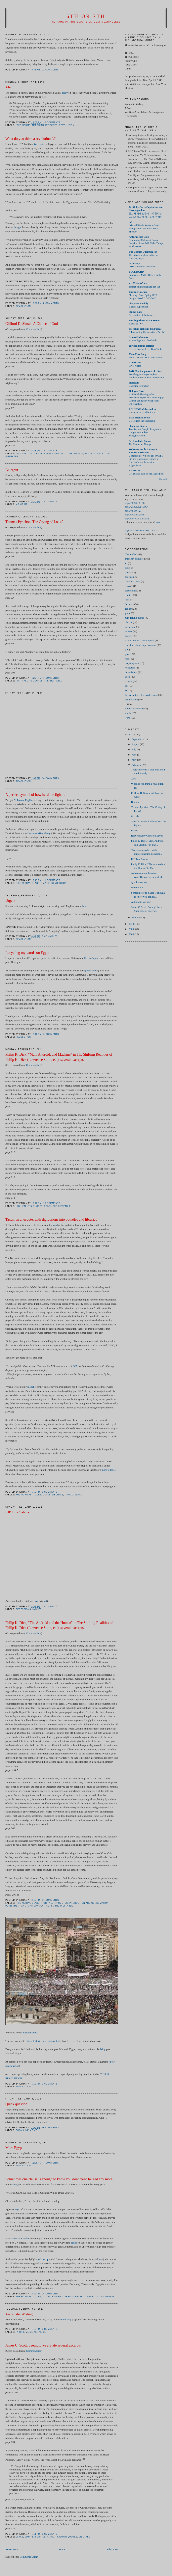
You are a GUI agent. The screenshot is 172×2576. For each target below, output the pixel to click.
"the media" (23, 125)
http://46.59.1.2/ (133, 510)
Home (62, 2549)
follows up (42, 2259)
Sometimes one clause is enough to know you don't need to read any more (58, 2179)
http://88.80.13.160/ (135, 502)
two (36, 143)
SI (126, 690)
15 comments (50, 2294)
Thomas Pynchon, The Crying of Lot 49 (34, 522)
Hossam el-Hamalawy (39, 833)
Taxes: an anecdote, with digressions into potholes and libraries (51, 1219)
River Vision (135, 365)
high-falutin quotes (29, 454)
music (43, 2332)
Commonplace (33, 329)
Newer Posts (11, 2549)
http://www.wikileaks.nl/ (137, 518)
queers (128, 654)
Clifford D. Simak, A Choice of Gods (32, 324)
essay (65, 92)
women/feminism (134, 708)
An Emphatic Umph (140, 440)
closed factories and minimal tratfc (44, 2040)
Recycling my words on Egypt (27, 953)
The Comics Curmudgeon (143, 251)
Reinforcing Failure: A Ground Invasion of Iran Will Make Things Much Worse (146, 243)
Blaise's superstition (139, 306)
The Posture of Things (140, 444)
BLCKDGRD (136, 271)
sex (126, 685)
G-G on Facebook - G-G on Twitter (146, 349)
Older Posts (112, 2549)
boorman (129, 576)
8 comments (51, 303)
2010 (131, 923)
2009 (131, 929)
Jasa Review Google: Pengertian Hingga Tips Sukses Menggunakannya (145, 432)
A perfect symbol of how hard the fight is (35, 795)
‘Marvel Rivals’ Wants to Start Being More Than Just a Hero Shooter (144, 228)
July (134, 749)
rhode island (73, 1495)
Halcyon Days (136, 391)
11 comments (51, 880)
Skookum (134, 382)
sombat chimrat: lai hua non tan (144, 286)
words (128, 713)
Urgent (10, 901)
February (137, 764)
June (134, 754)
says (17, 2209)
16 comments (50, 2127)
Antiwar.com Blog (139, 236)
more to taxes (108, 1469)
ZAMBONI (135, 470)
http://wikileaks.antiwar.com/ (140, 530)
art (126, 563)
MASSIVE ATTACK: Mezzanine (145, 357)
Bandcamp (65, 2319)
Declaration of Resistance (141, 315)
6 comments (50, 1492)
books (20, 2130)
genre (127, 613)
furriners (42, 2537)
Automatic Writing (19, 2314)
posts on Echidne (20, 2238)
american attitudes (44, 125)
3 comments (51, 678)
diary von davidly (138, 303)
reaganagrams (132, 663)
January (136, 917)
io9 (45, 1600)
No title (135, 816)
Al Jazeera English (23, 800)
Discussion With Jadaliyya (142, 266)
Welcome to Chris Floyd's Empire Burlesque (143, 451)
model (30, 1386)
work (127, 717)
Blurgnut (11, 470)
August (136, 744)
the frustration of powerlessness (141, 694)
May (134, 759)
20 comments (51, 1203)
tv (126, 703)
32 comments (51, 122)
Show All (163, 479)
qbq (127, 649)
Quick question (16, 2104)
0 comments (50, 451)
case (15, 2184)
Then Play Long (138, 354)
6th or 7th (86, 16)
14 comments (50, 778)
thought (18, 227)
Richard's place (92, 958)
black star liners (138, 425)
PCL (75, 1366)
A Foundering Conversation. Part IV (146, 332)
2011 (131, 734)
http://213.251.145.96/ (136, 506)
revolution (66, 125)
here (84, 906)
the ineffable (53, 681)
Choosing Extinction (139, 386)
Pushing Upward (138, 291)
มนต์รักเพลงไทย (138, 283)
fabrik (20, 2332)
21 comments (50, 70)
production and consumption (63, 454)
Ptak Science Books (139, 417)
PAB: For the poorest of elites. (145, 371)
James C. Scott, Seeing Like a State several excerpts (43, 2345)
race (127, 658)
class (35, 883)
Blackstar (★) (136, 323)
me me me (21, 504)
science (98, 454)
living (103, 2049)
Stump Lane (135, 311)
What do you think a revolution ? (30, 139)
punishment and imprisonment (25, 1906)
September (138, 739)
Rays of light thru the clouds (143, 340)
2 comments (50, 2329)
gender (128, 608)
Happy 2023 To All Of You (142, 412)
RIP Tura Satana (17, 1512)
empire (45, 883)
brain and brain (132, 581)
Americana (135, 362)
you (55, 1224)
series (74, 2242)
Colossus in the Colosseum (142, 420)
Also (8, 87)
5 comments (50, 936)
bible (127, 567)
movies (36, 1609)
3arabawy (134, 263)
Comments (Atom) (29, 2556)
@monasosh (91, 970)
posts (41, 143)
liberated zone (29, 2032)
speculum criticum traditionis (145, 328)
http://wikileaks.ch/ (135, 514)
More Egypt (14, 2148)
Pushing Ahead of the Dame (144, 320)
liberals (57, 1495)
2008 (131, 934)
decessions (23, 1609)
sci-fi (88, 454)
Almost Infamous (138, 337)
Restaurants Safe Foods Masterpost (146, 473)
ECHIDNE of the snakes (142, 409)
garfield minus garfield (141, 345)
